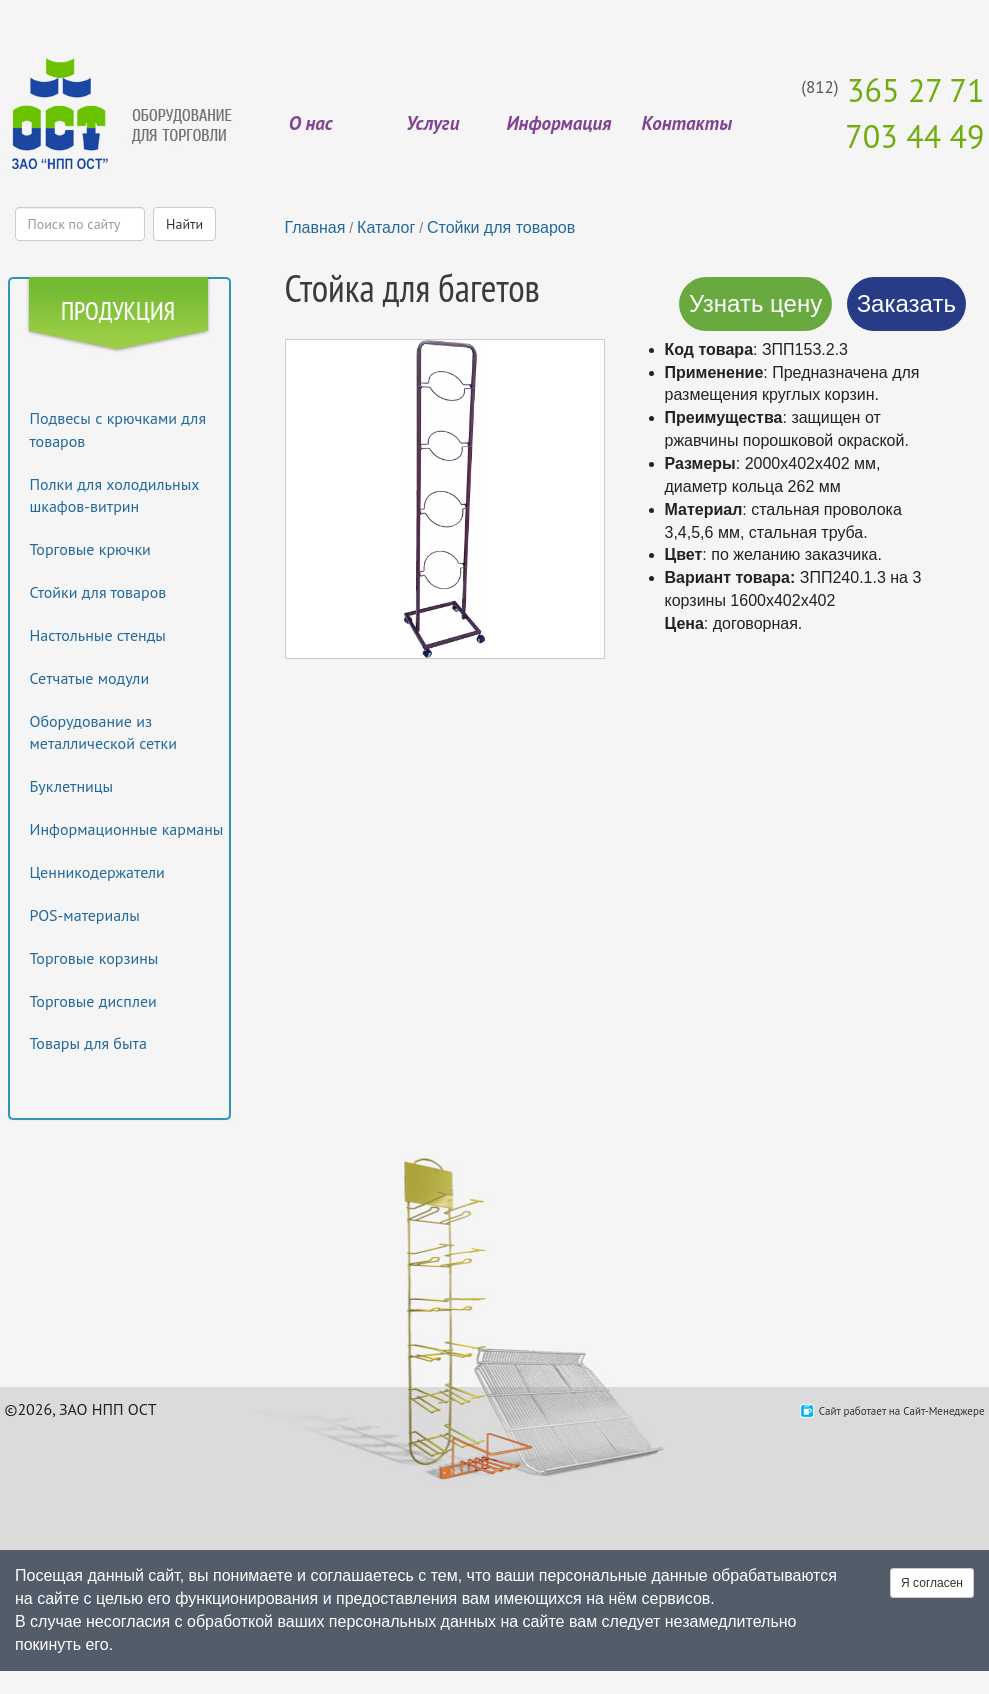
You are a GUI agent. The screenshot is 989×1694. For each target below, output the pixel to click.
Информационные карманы (127, 829)
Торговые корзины (94, 958)
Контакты (687, 123)
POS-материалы (85, 915)
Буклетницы (72, 786)
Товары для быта (88, 1043)
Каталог (386, 227)
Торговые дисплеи (93, 1001)
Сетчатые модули (90, 678)
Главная (315, 227)
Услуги (432, 123)
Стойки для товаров (98, 592)
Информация (558, 123)
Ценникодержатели (97, 872)
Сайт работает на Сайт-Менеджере (902, 1411)
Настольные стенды (98, 635)
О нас (311, 123)
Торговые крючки (90, 549)
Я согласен (932, 1583)
